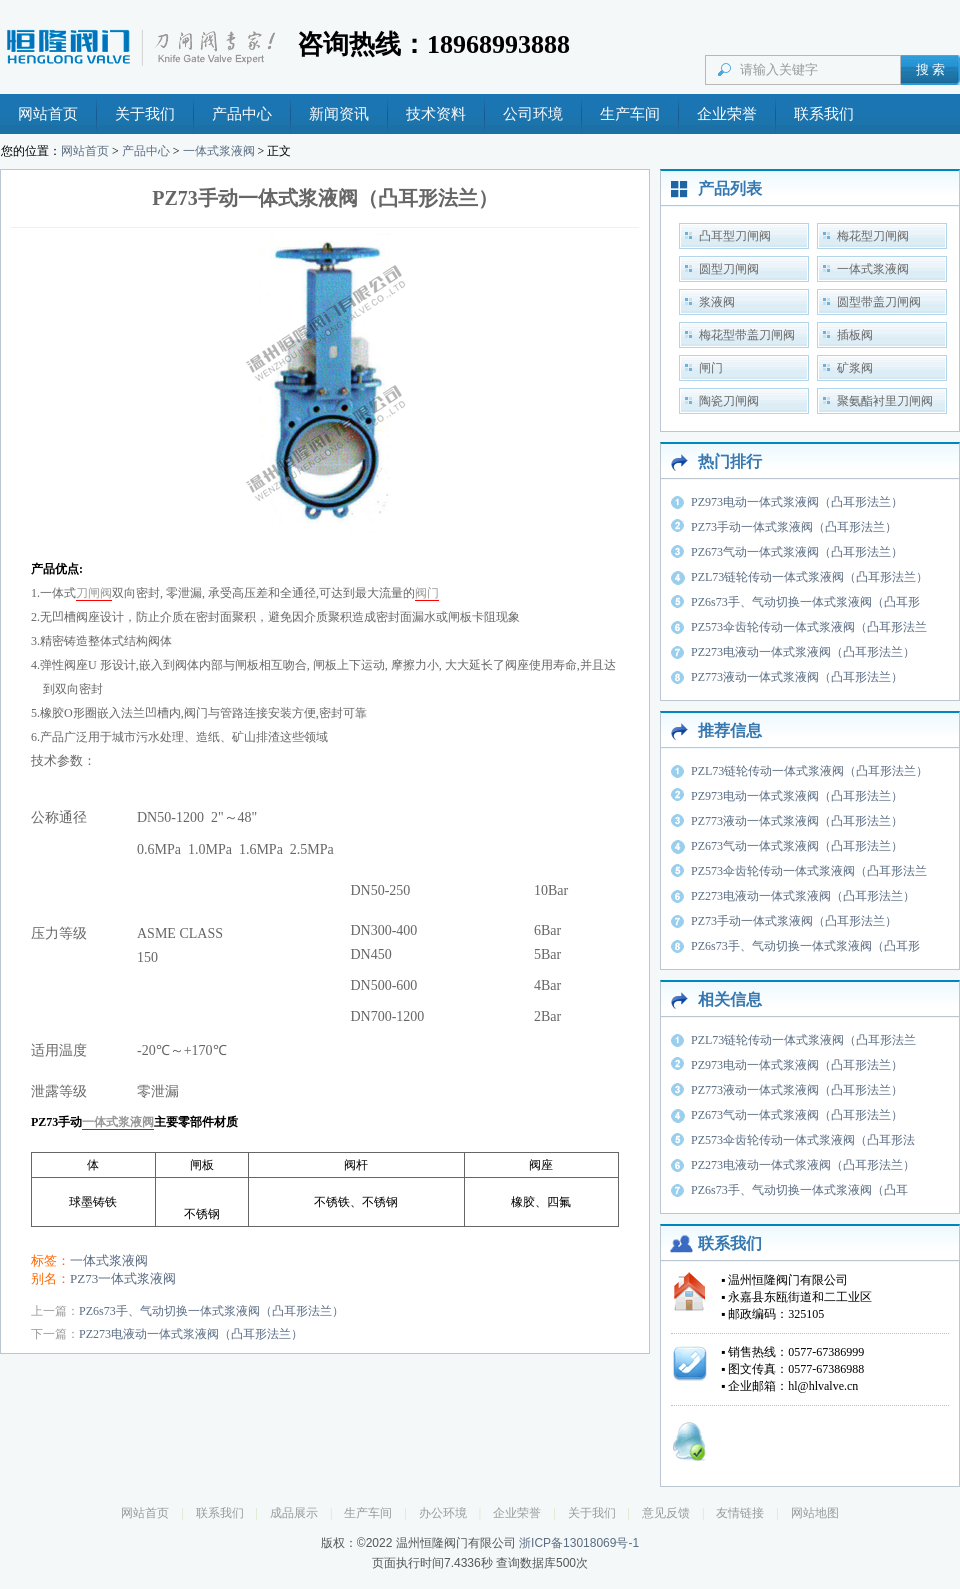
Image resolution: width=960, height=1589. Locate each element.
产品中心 (242, 114)
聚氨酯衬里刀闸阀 (885, 401)
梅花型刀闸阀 (873, 236)
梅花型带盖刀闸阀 (747, 335)
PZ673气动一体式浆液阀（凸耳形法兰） (797, 552)
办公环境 (443, 1513)
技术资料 (436, 114)
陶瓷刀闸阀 (729, 401)
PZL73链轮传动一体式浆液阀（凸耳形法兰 (803, 1040)
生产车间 (630, 114)
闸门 (711, 368)
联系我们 (824, 114)
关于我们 (145, 114)
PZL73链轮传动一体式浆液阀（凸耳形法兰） (809, 577)
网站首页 (48, 114)
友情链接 (740, 1513)
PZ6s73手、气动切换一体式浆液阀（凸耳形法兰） (211, 1311)
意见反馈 (666, 1513)
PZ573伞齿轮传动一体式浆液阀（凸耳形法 (803, 1140)
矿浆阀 (855, 368)
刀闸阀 (94, 593)
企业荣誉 (727, 114)
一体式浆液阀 (219, 151)
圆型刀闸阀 (729, 269)
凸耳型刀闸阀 (735, 236)
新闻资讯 (339, 114)
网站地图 (815, 1513)
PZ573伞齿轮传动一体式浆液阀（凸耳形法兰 (809, 627)
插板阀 (855, 335)
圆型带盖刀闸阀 (879, 302)
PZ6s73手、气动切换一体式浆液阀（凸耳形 (805, 602)
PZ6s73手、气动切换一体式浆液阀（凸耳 (799, 1190)
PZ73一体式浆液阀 (123, 1278)
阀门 (427, 593)
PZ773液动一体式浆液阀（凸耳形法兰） (797, 677)
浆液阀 (717, 302)
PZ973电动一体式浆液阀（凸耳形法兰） (797, 502)
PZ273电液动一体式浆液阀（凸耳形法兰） (191, 1334)
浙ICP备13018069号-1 (579, 1543)
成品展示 (294, 1513)
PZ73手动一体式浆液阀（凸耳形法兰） (794, 527)
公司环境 (533, 114)
